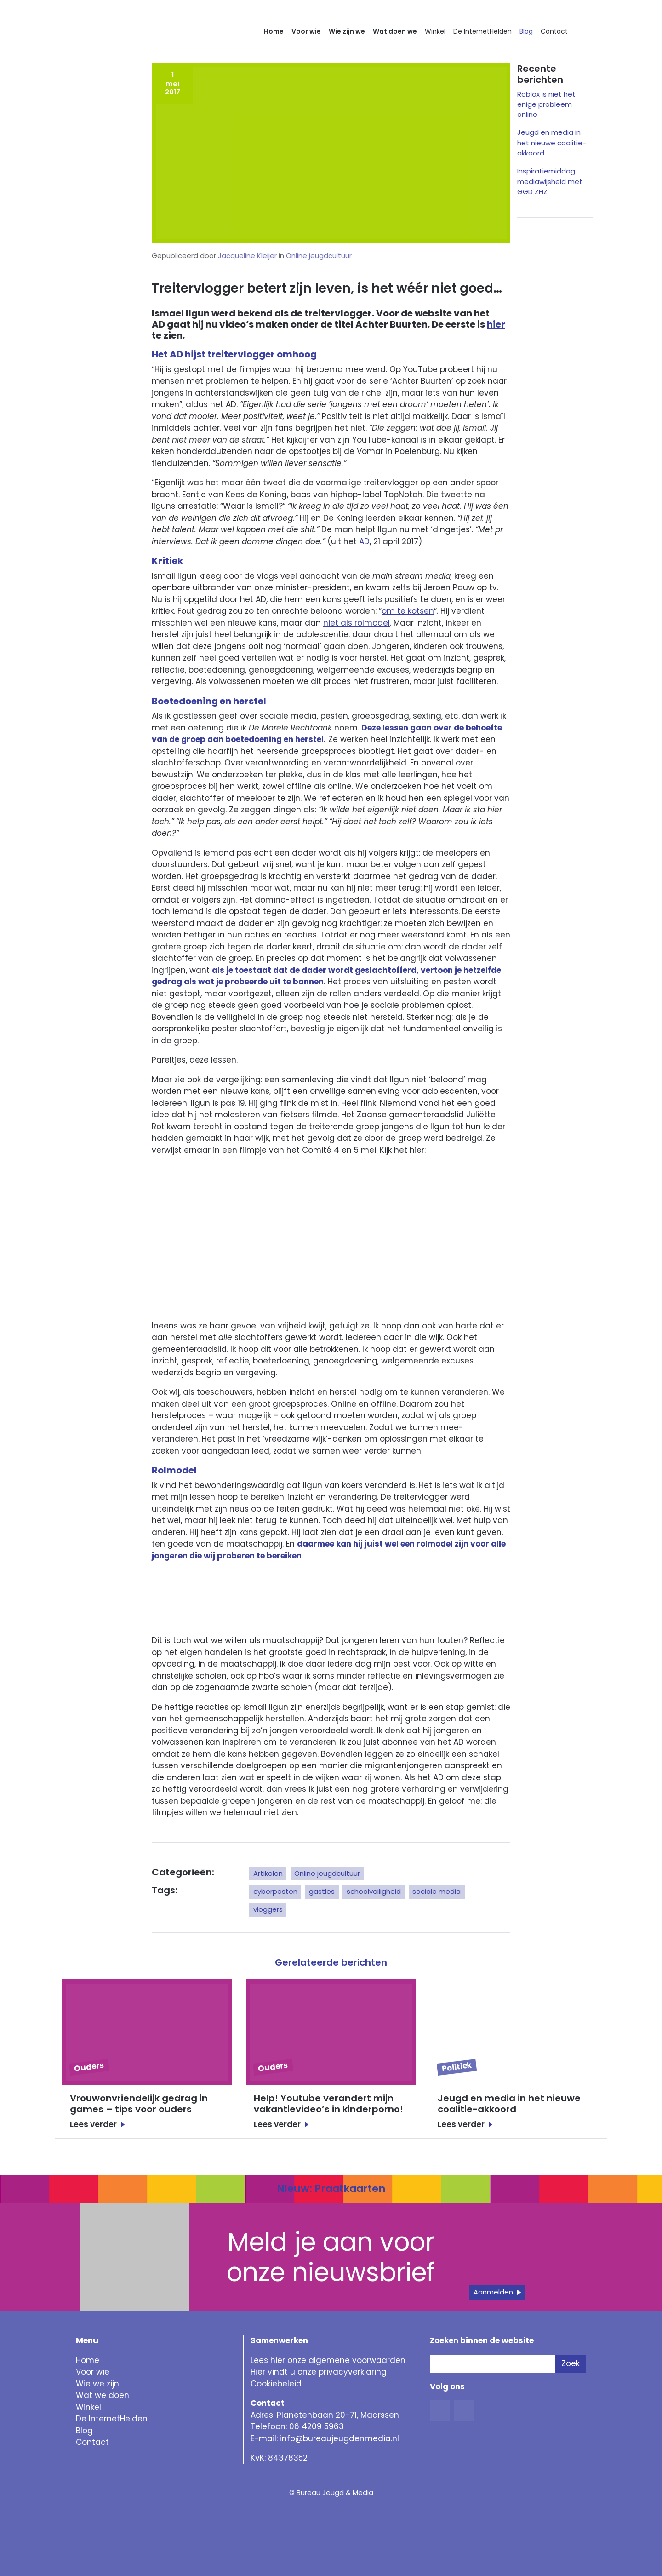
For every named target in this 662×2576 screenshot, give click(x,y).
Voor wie (306, 31)
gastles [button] (322, 1891)
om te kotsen (408, 610)
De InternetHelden (482, 31)
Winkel (435, 31)
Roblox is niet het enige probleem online (546, 104)
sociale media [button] (436, 1891)
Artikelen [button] (268, 1873)
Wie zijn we (347, 31)
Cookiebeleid (276, 2383)
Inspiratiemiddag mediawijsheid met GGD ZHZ (549, 181)
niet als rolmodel (356, 622)
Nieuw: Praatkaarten (331, 2188)
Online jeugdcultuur (319, 255)
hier (496, 324)
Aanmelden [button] (493, 2292)
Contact (554, 31)
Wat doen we (395, 31)
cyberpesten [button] (275, 1891)
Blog (526, 31)
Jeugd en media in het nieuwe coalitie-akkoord (551, 142)
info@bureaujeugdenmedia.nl (339, 2438)
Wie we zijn (97, 2383)
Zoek (570, 2363)
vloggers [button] (268, 1909)
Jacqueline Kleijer (247, 255)
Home (274, 31)
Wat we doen (102, 2395)
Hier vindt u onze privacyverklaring (319, 2371)
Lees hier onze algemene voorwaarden (328, 2360)
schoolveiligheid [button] (374, 1891)
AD (364, 541)
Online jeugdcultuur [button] (327, 1873)
